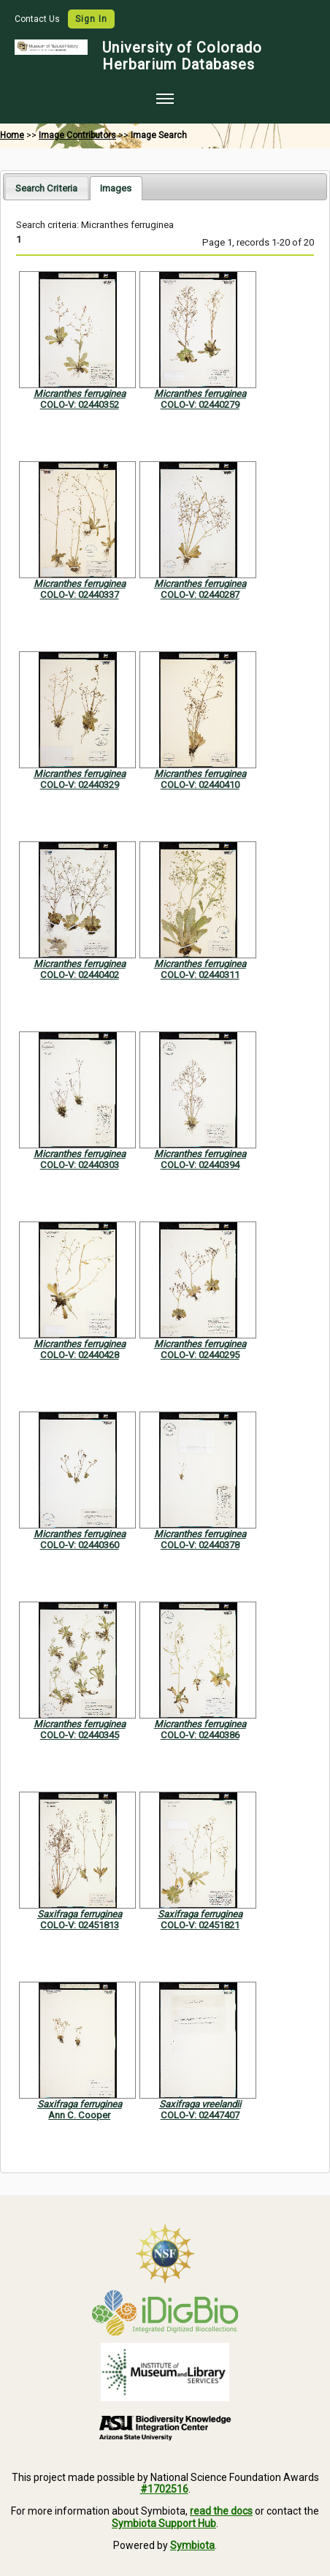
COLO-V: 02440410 (200, 784)
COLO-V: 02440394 (200, 1164)
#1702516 (164, 2489)
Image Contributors (77, 135)
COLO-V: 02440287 (200, 594)
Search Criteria (46, 188)
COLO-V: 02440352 (79, 404)
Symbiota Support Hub (164, 2523)
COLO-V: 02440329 (79, 784)
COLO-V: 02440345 (79, 1735)
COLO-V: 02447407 (200, 2115)
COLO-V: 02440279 (200, 404)
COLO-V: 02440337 (79, 594)
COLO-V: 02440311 (200, 974)
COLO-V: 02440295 (200, 1354)
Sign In (91, 19)
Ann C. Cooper (79, 2115)
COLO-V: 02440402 (79, 974)
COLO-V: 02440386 (200, 1735)
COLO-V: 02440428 (79, 1354)
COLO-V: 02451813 (79, 1925)
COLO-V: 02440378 (200, 1544)
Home (12, 135)
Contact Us (38, 19)
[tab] (46, 187)
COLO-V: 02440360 (79, 1544)
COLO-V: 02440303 (79, 1164)
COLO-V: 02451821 (200, 1925)
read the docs (221, 2511)
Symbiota (192, 2545)
